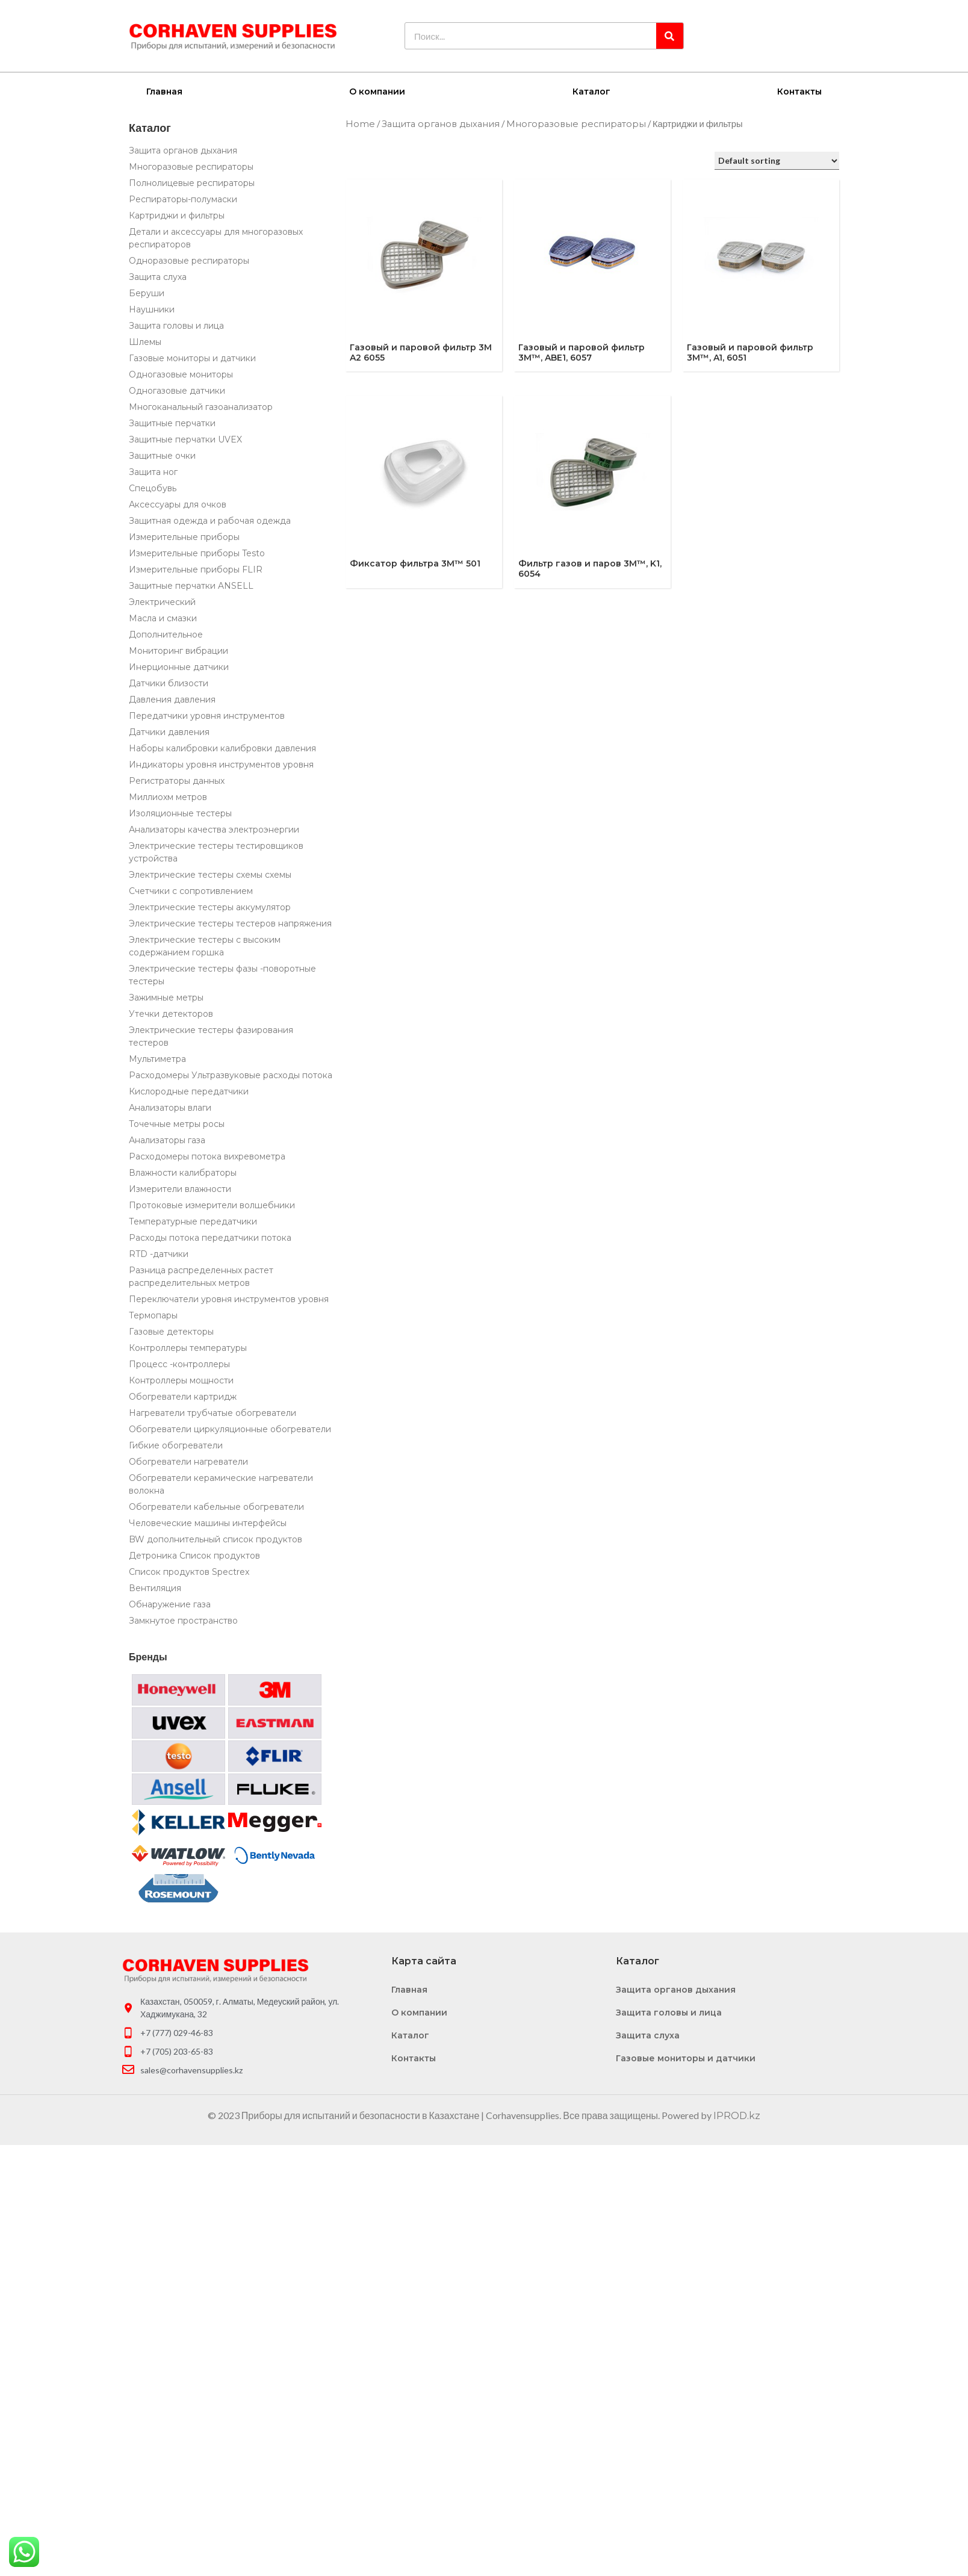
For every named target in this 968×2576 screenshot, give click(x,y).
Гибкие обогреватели (176, 1444)
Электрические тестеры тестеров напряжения (230, 922)
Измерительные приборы (184, 536)
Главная (164, 90)
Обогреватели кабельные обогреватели (216, 1506)
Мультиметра (157, 1058)
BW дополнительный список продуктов (215, 1538)
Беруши (146, 292)
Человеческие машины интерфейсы (208, 1522)
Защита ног (153, 471)
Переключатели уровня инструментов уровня (229, 1298)
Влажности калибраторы (183, 1172)
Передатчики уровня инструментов (207, 715)
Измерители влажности (180, 1188)
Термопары (153, 1314)
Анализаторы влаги (170, 1107)
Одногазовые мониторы (181, 373)
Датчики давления (169, 731)
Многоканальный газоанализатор (201, 406)
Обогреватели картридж (183, 1396)
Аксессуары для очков (177, 503)
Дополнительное (166, 633)
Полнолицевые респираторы (192, 182)
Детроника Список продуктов (194, 1555)
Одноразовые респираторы (189, 260)
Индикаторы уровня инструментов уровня (221, 764)
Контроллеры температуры (188, 1347)
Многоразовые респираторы (191, 166)
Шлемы (145, 341)
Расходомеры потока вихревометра (207, 1155)
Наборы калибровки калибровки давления (222, 747)
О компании (377, 90)
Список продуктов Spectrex (189, 1571)
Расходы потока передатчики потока (210, 1237)
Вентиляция (155, 1587)
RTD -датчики (158, 1253)
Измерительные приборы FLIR (195, 568)
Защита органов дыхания (183, 149)
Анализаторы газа (167, 1139)
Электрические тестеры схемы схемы (210, 874)
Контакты (799, 90)
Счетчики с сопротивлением (191, 890)
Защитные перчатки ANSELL (191, 585)
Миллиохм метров (168, 796)
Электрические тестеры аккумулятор (210, 906)
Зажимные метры (166, 997)
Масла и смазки (163, 617)
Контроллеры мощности (181, 1379)
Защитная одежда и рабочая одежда (210, 520)
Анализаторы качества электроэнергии (214, 829)
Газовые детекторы (171, 1331)
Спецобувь (152, 487)
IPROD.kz (736, 2115)
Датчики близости (168, 682)
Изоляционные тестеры (180, 812)
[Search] (669, 36)
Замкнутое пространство (183, 1620)
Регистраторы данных (177, 780)
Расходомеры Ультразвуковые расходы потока (230, 1074)
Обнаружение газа (170, 1603)
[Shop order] (777, 160)
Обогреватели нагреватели (188, 1461)
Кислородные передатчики (189, 1090)
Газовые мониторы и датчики (192, 357)
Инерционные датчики (179, 666)
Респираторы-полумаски (183, 198)
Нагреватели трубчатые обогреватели (212, 1412)
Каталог (591, 90)
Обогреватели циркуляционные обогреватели (230, 1428)
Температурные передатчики (193, 1220)
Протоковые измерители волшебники (212, 1204)
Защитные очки (162, 455)
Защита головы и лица (176, 325)
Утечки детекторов (171, 1013)
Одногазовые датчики (177, 390)
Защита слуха (158, 276)
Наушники (152, 308)
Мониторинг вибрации (178, 650)
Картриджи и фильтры (177, 214)
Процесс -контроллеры (179, 1363)
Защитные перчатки (172, 422)
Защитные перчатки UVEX (185, 438)
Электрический (162, 601)
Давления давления (172, 699)
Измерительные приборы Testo (197, 552)
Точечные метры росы (177, 1123)
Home (360, 123)
